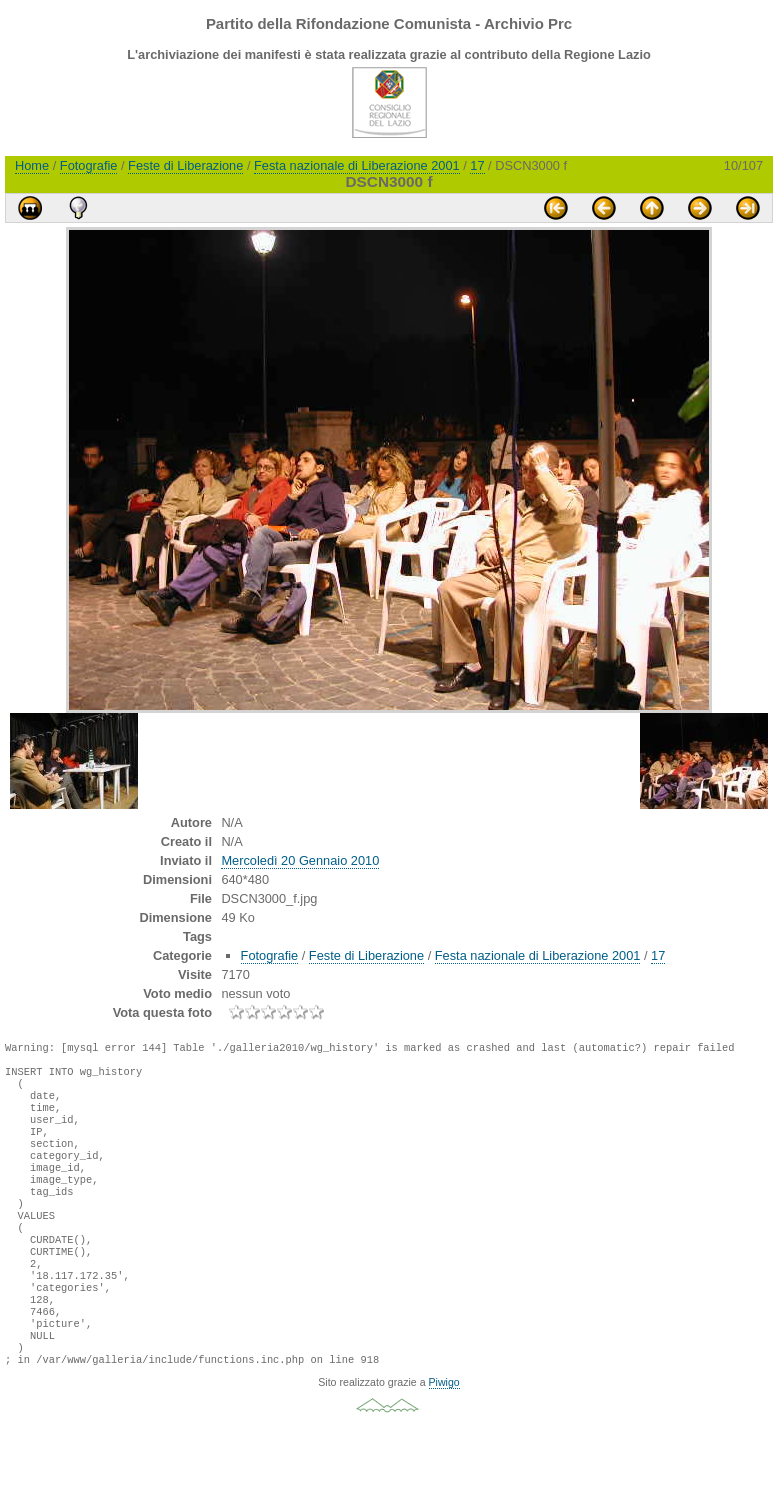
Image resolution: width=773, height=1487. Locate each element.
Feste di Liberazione (185, 165)
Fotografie (89, 165)
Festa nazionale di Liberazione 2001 (357, 165)
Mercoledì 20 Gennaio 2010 (300, 860)
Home (32, 165)
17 (477, 165)
